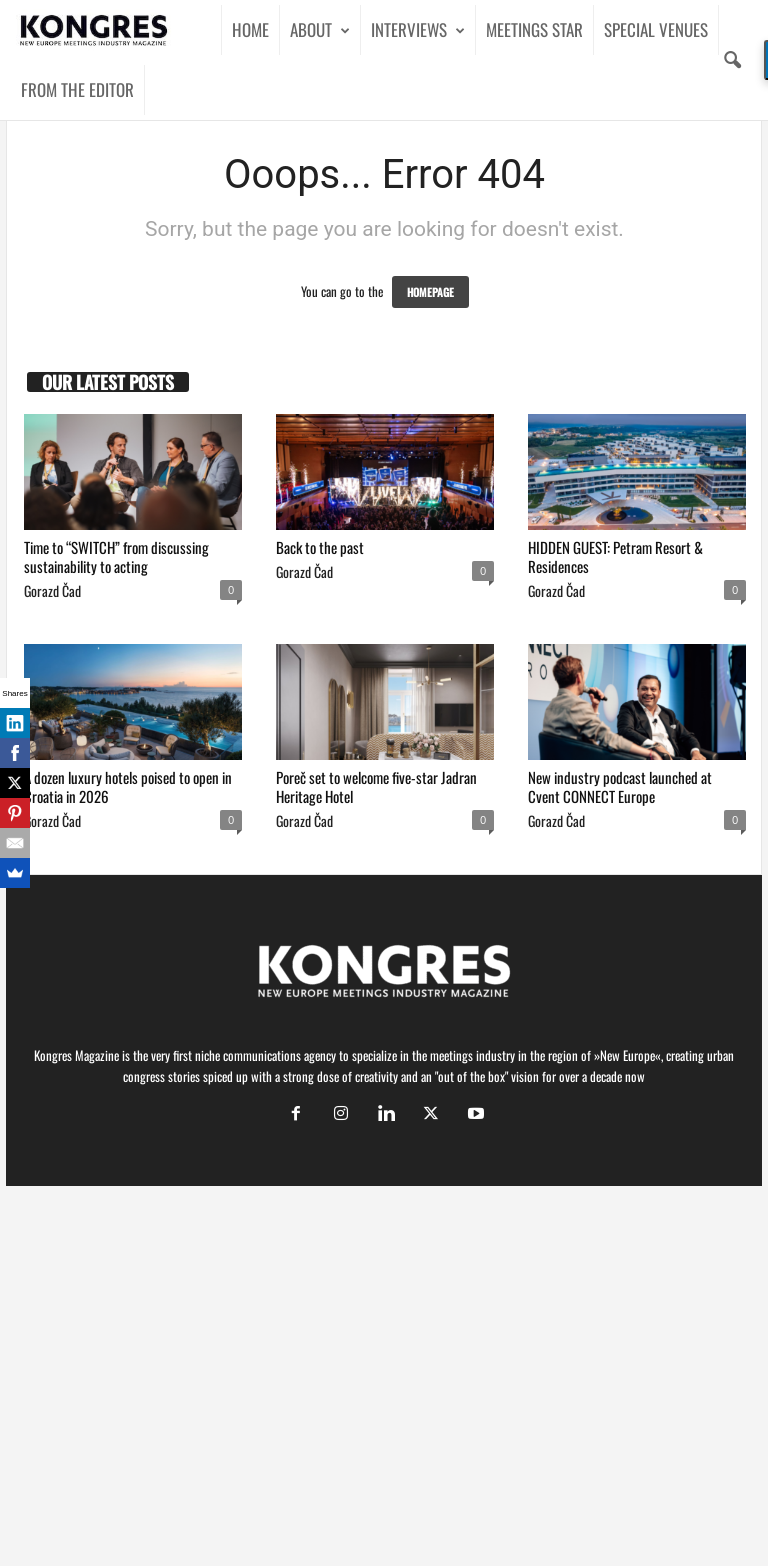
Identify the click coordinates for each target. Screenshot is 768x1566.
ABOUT (320, 30)
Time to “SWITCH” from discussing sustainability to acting (116, 556)
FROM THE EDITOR (77, 89)
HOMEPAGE (430, 292)
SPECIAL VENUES (656, 29)
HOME (250, 29)
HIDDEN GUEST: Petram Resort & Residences (615, 556)
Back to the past (320, 547)
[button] (732, 60)
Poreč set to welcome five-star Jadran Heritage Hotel (376, 786)
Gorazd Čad (52, 590)
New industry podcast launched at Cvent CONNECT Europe (620, 786)
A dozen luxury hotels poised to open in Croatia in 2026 (128, 786)
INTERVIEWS (418, 30)
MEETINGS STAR (534, 29)
